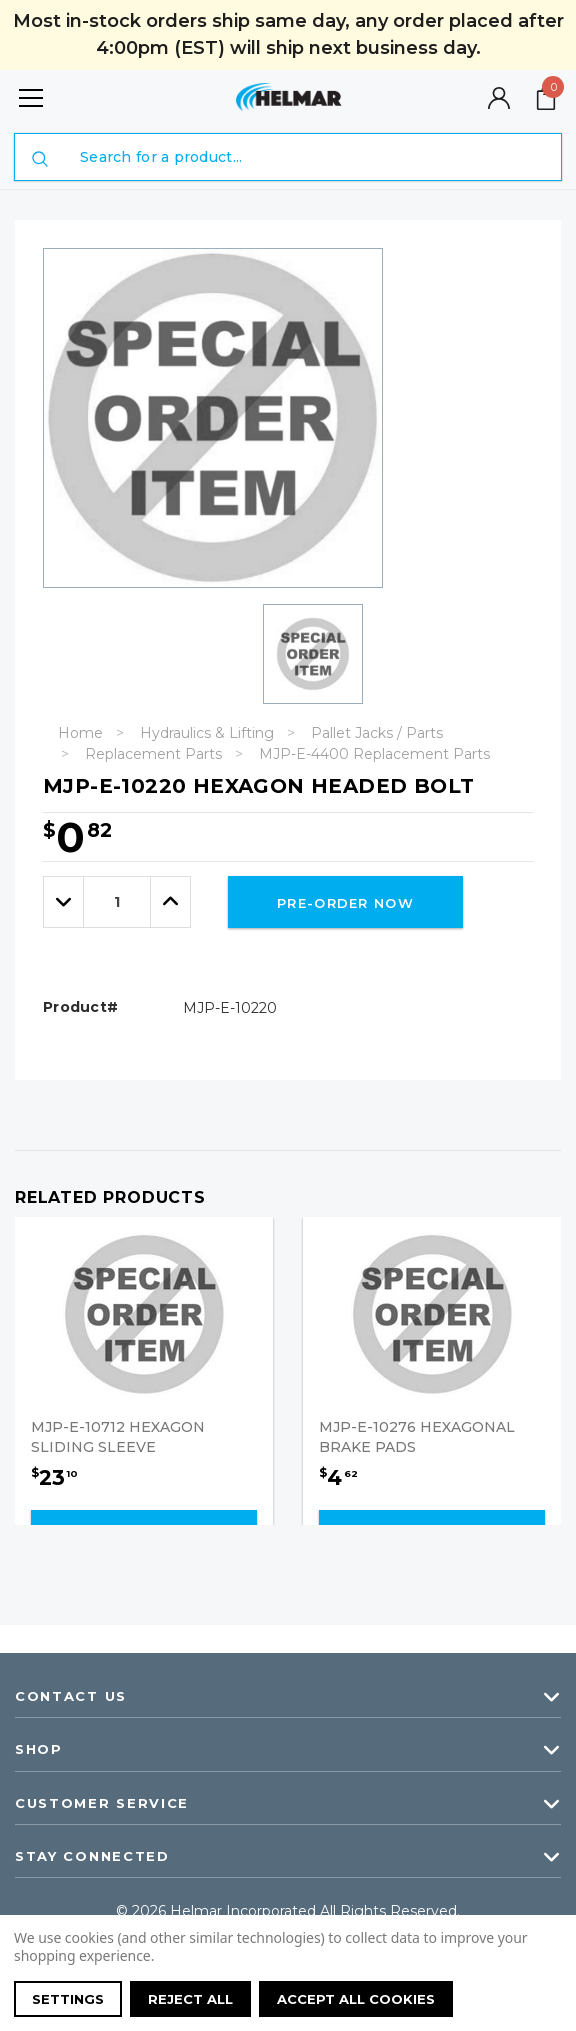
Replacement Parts (153, 754)
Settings (68, 1999)
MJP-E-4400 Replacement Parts (374, 754)
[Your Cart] (546, 98)
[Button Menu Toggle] (31, 97)
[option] (296, 654)
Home (80, 733)
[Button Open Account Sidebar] (499, 98)
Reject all (190, 1999)
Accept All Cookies (356, 1999)
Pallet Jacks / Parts (377, 733)
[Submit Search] (40, 159)
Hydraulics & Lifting (207, 733)
